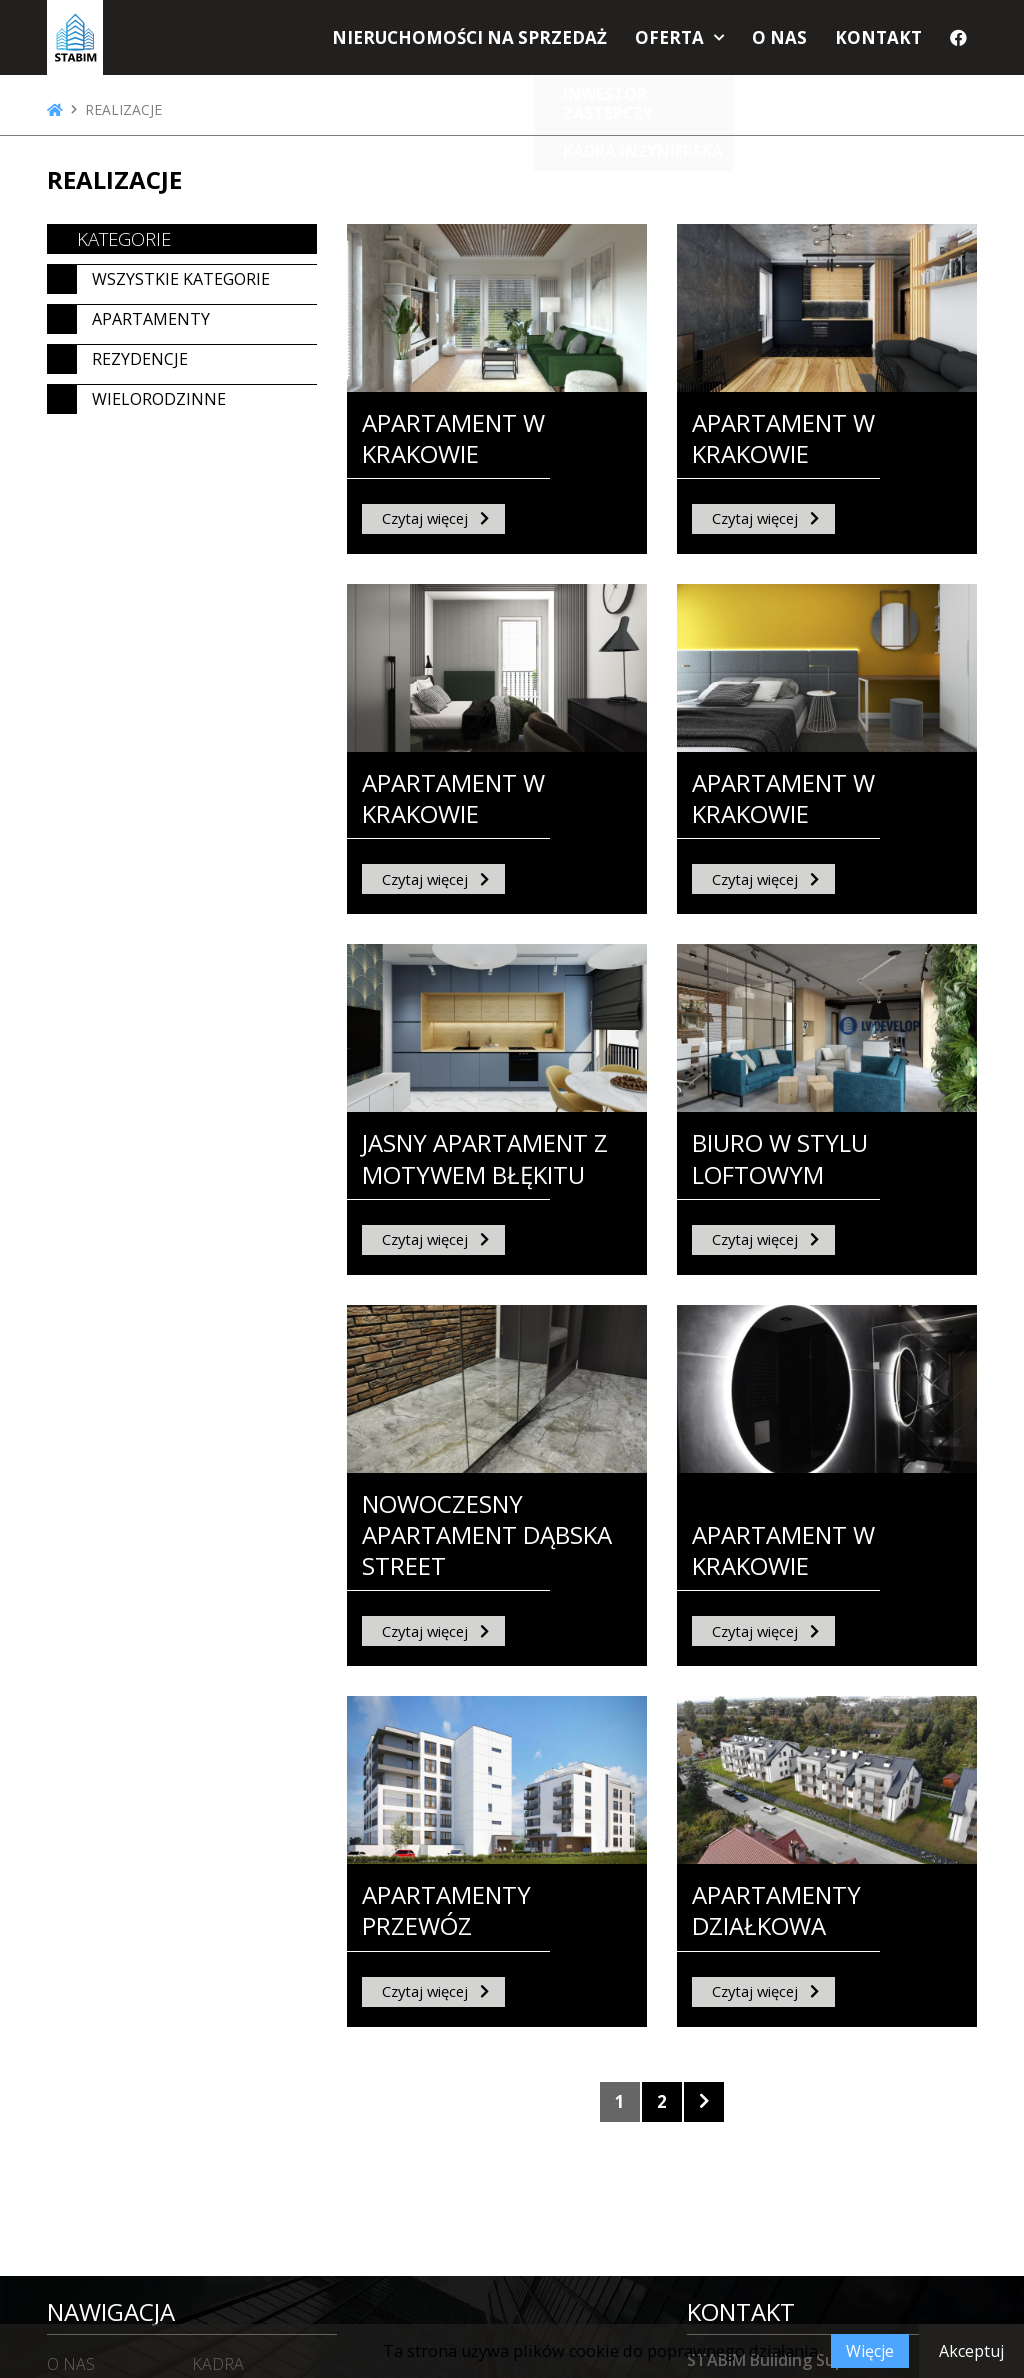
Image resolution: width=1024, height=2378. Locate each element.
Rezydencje (140, 359)
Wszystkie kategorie (181, 279)
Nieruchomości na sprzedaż (505, 42)
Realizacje (123, 110)
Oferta (687, 42)
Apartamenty (151, 319)
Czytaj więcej (424, 518)
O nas (791, 42)
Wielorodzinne (159, 399)
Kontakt (883, 42)
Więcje (870, 2351)
